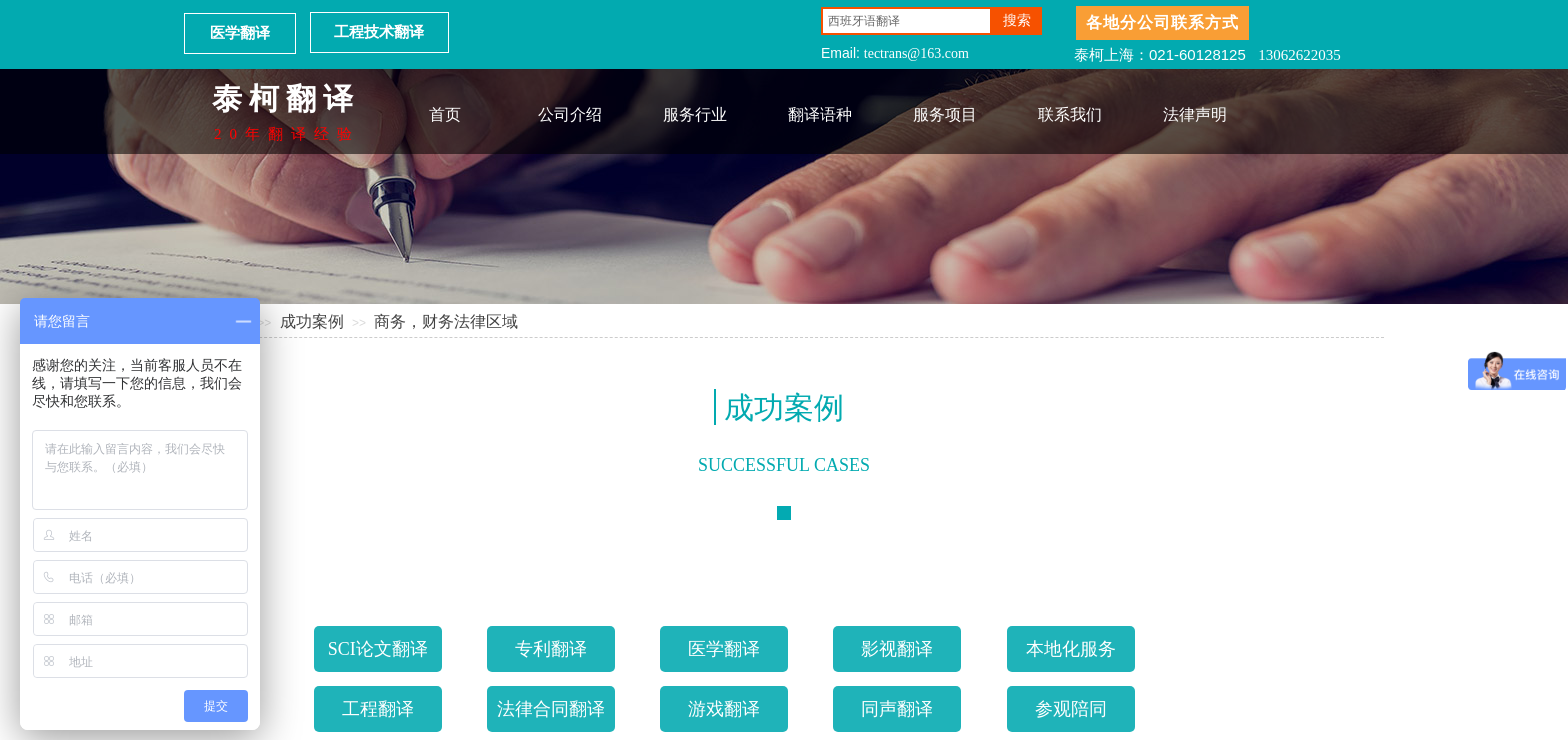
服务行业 (695, 114)
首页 (445, 114)
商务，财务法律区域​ (446, 321)
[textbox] (906, 21)
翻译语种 (820, 114)
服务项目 (945, 114)
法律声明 (1195, 114)
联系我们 (1070, 114)
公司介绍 (570, 114)
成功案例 (312, 321)
